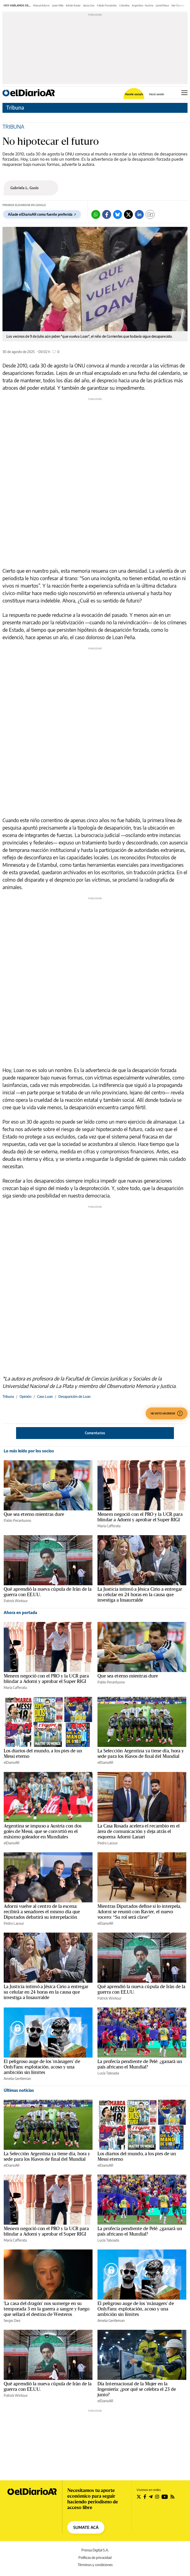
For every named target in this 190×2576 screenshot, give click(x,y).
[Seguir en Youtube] (165, 2496)
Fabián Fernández (107, 5)
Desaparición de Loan (74, 1396)
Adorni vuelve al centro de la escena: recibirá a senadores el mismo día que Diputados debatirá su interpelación (42, 1912)
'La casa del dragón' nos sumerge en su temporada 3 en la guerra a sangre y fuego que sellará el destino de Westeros (46, 2309)
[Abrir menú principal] (184, 92)
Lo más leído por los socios (29, 1450)
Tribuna (15, 107)
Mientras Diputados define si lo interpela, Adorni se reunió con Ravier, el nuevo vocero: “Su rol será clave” (139, 1912)
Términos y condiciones (95, 2565)
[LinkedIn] (139, 214)
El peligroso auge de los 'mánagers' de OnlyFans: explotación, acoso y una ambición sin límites (42, 2067)
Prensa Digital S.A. (95, 2550)
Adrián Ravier (73, 5)
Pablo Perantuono (17, 1520)
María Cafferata (108, 1526)
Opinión (25, 1396)
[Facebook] (106, 214)
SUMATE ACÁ (85, 2527)
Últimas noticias (19, 2090)
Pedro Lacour (107, 1843)
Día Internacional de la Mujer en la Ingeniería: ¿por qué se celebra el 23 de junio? (136, 2389)
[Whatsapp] (95, 214)
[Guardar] (150, 214)
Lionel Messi (162, 5)
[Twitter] (128, 214)
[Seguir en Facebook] (144, 2496)
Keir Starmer (178, 5)
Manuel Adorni (41, 5)
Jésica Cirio (89, 5)
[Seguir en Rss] (172, 2496)
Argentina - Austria (142, 5)
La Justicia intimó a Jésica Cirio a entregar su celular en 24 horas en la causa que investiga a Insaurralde (139, 1595)
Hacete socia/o (134, 94)
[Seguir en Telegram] (151, 2496)
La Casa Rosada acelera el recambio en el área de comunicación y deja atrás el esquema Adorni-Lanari (138, 1831)
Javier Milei (57, 5)
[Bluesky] (117, 214)
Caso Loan (45, 1396)
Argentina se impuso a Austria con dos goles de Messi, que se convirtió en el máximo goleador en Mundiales (43, 1831)
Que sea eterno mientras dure (34, 1514)
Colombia (124, 5)
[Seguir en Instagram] (157, 2496)
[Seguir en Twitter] (139, 2496)
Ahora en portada (20, 1612)
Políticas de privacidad (95, 2557)
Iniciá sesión (156, 94)
